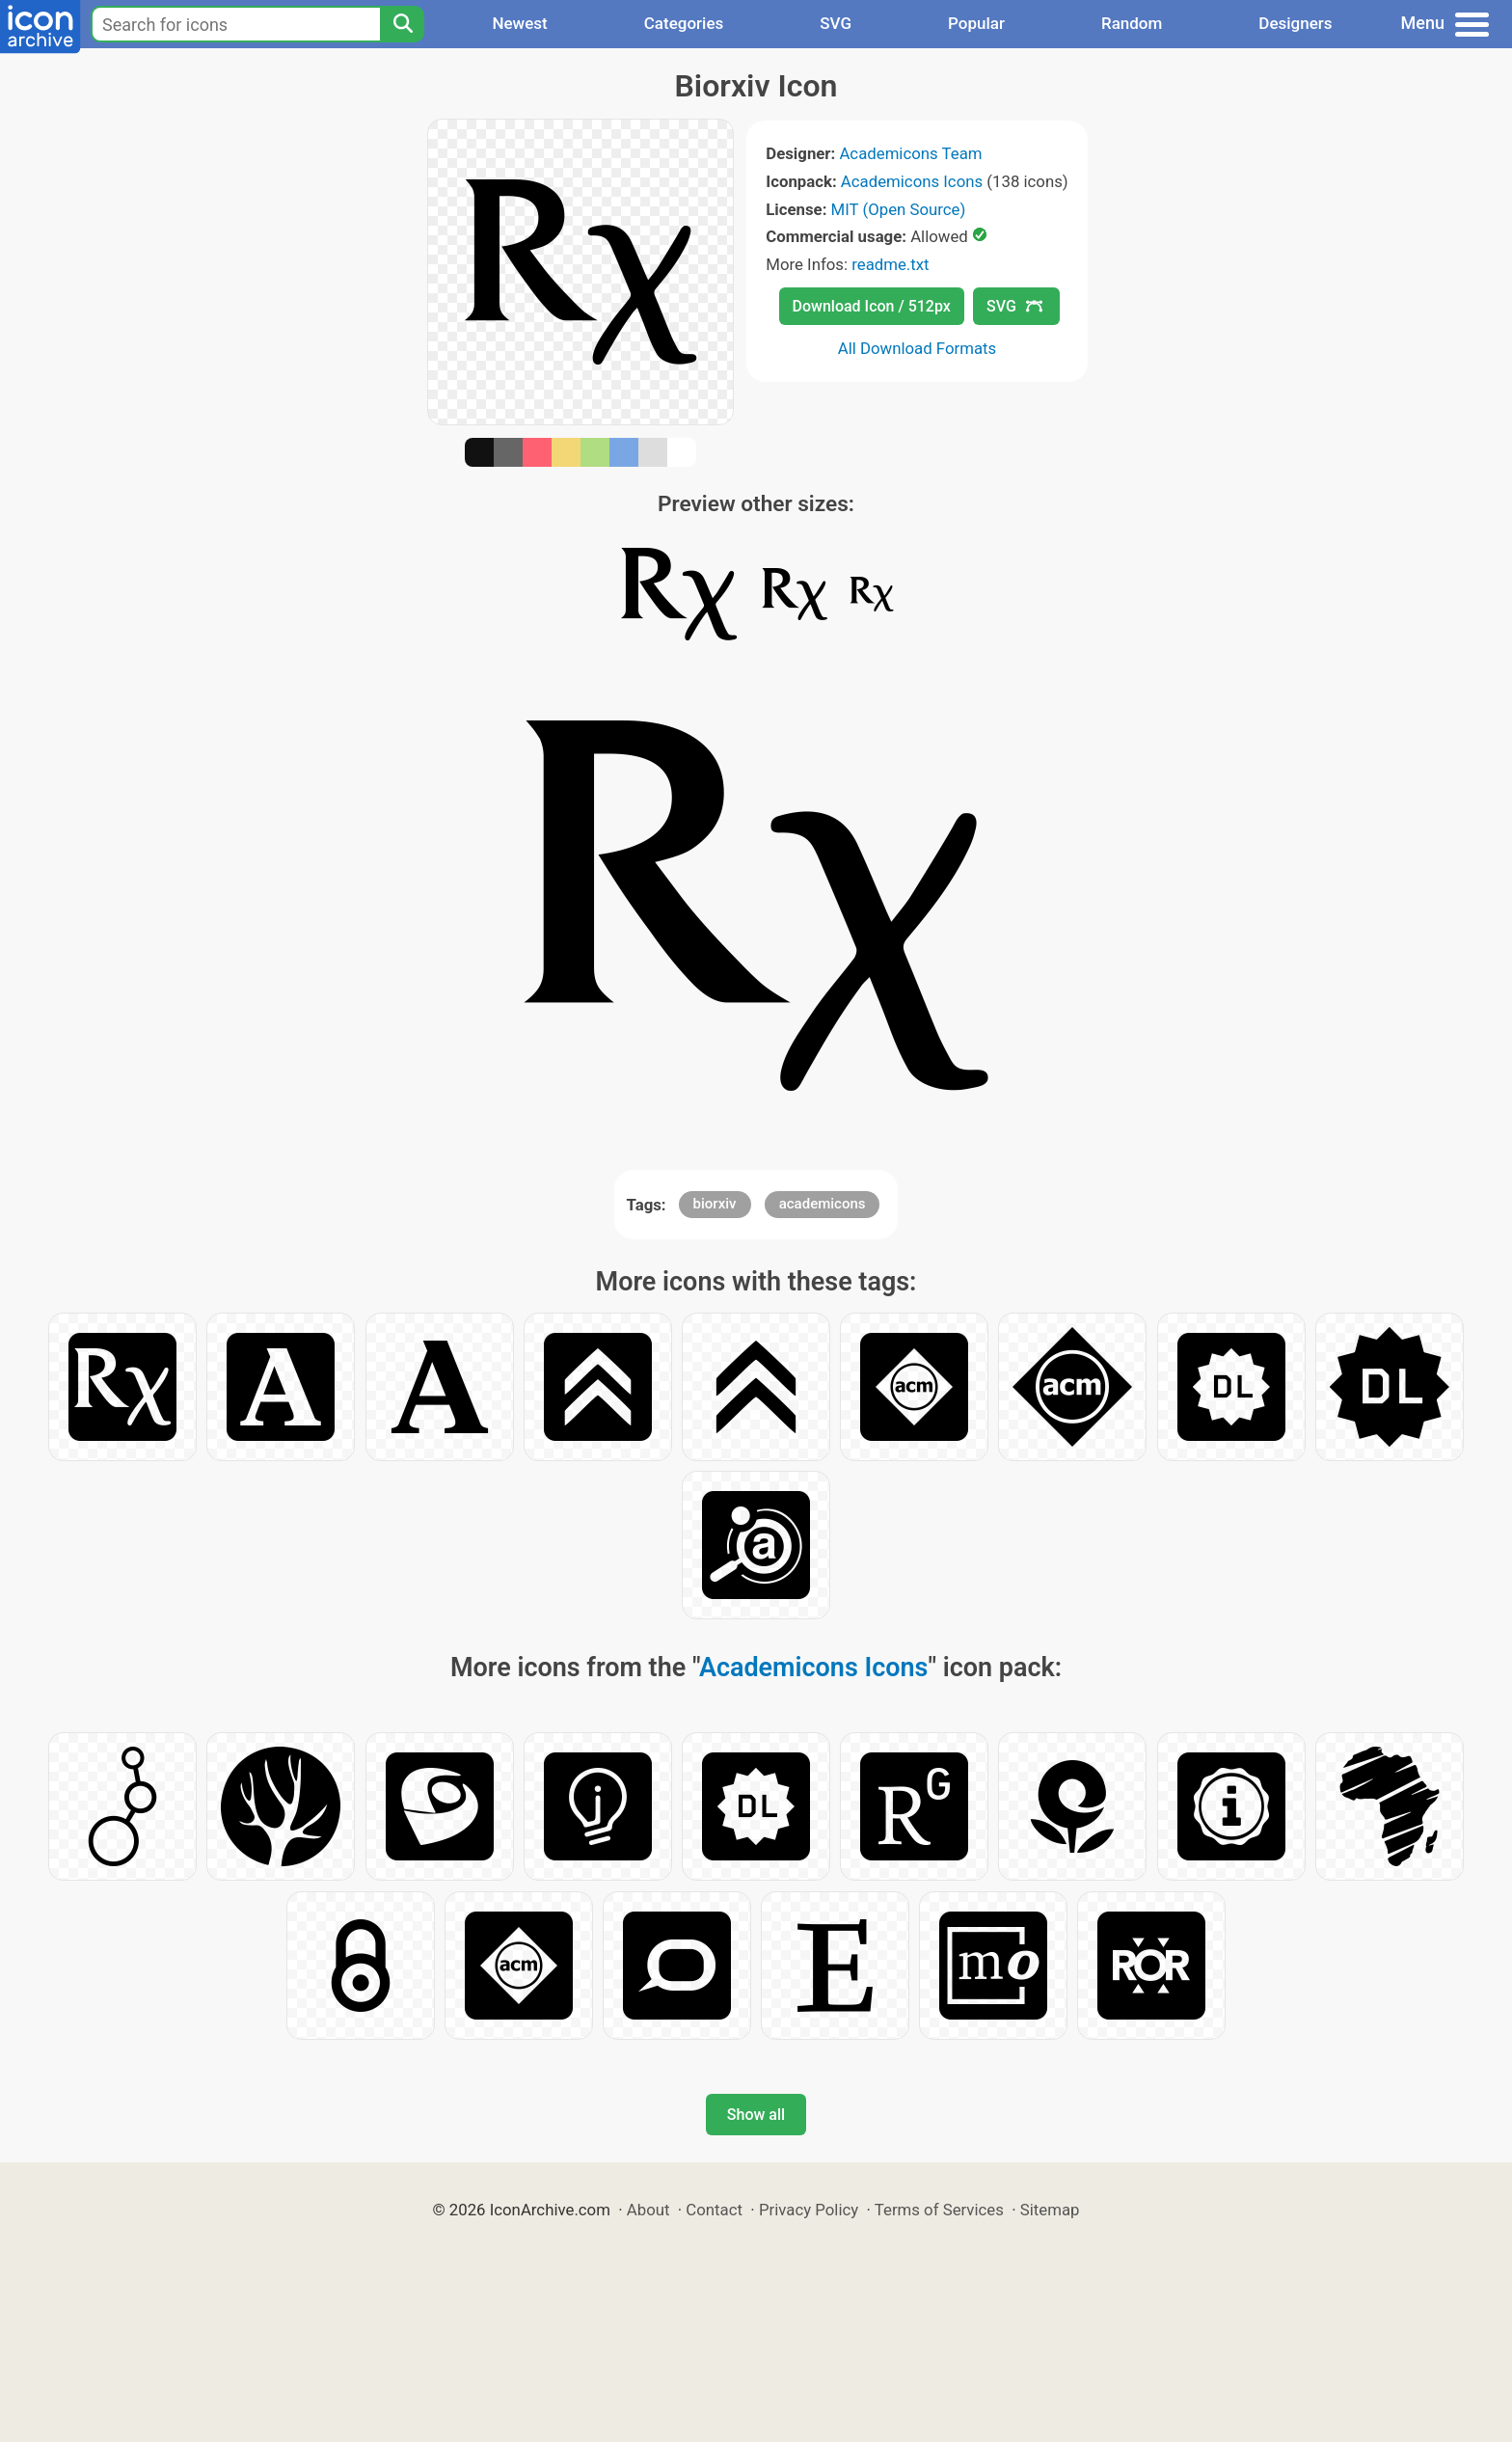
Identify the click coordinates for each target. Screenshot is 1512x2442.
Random (1131, 23)
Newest (519, 23)
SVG (835, 23)
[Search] (402, 24)
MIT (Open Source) (898, 209)
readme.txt (890, 264)
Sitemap (1050, 2209)
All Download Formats (917, 348)
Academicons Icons (912, 181)
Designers (1295, 23)
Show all (756, 2114)
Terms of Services (939, 2209)
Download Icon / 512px (872, 306)
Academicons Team (910, 153)
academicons (822, 1203)
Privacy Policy (808, 2209)
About (648, 2209)
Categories (684, 23)
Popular (976, 23)
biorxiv (715, 1203)
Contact (714, 2209)
